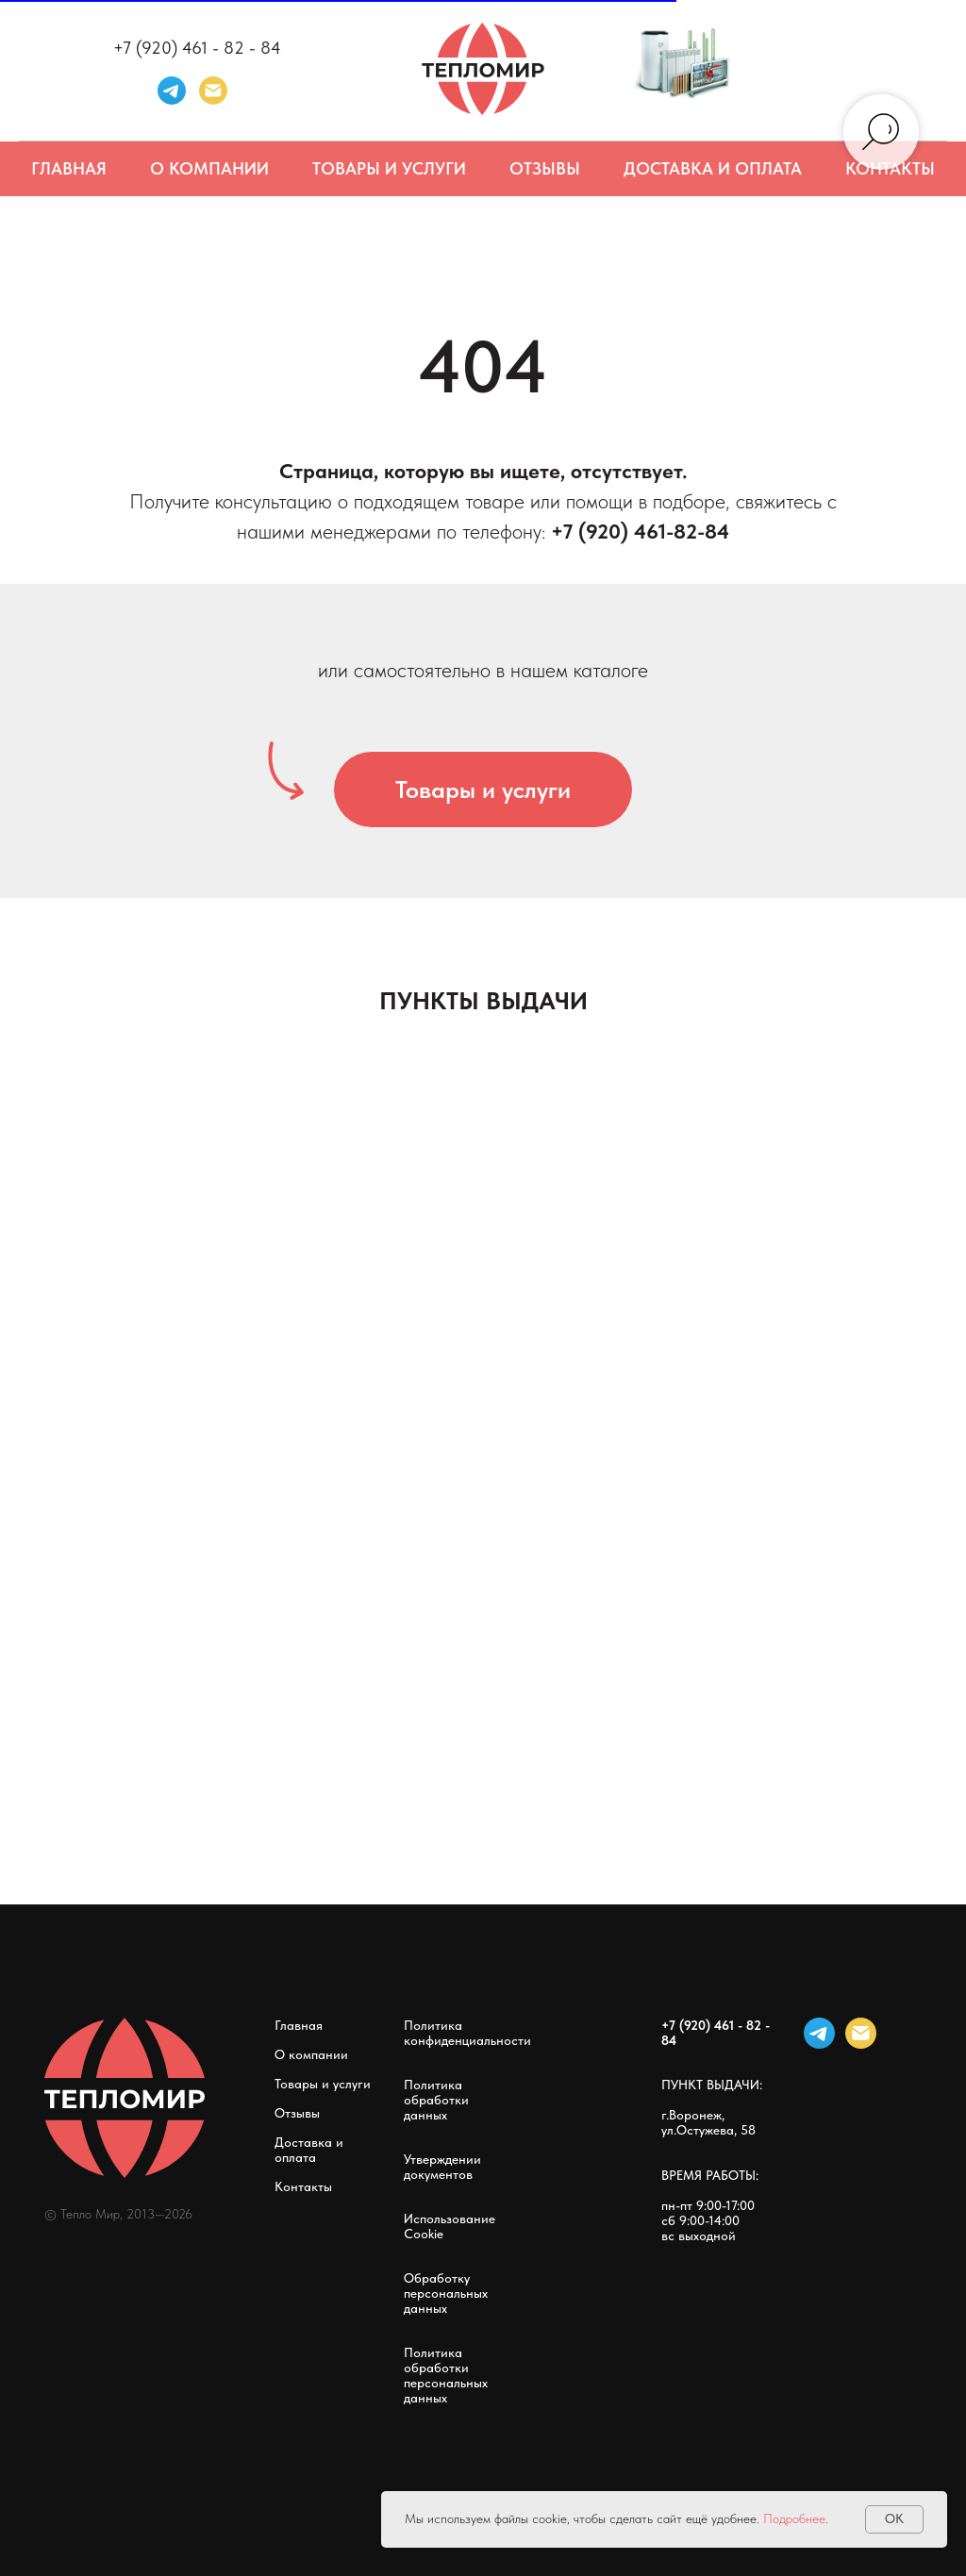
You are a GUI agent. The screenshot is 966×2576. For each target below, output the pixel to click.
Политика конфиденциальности (467, 2033)
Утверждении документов (442, 2167)
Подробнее (794, 2518)
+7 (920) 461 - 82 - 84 (197, 48)
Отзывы (544, 168)
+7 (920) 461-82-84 (640, 531)
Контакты (303, 2186)
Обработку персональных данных (446, 2293)
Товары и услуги (389, 168)
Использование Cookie (449, 2226)
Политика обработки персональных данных (446, 2375)
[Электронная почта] (213, 90)
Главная (69, 168)
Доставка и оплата (713, 168)
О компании (209, 168)
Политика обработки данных (436, 2099)
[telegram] (172, 90)
